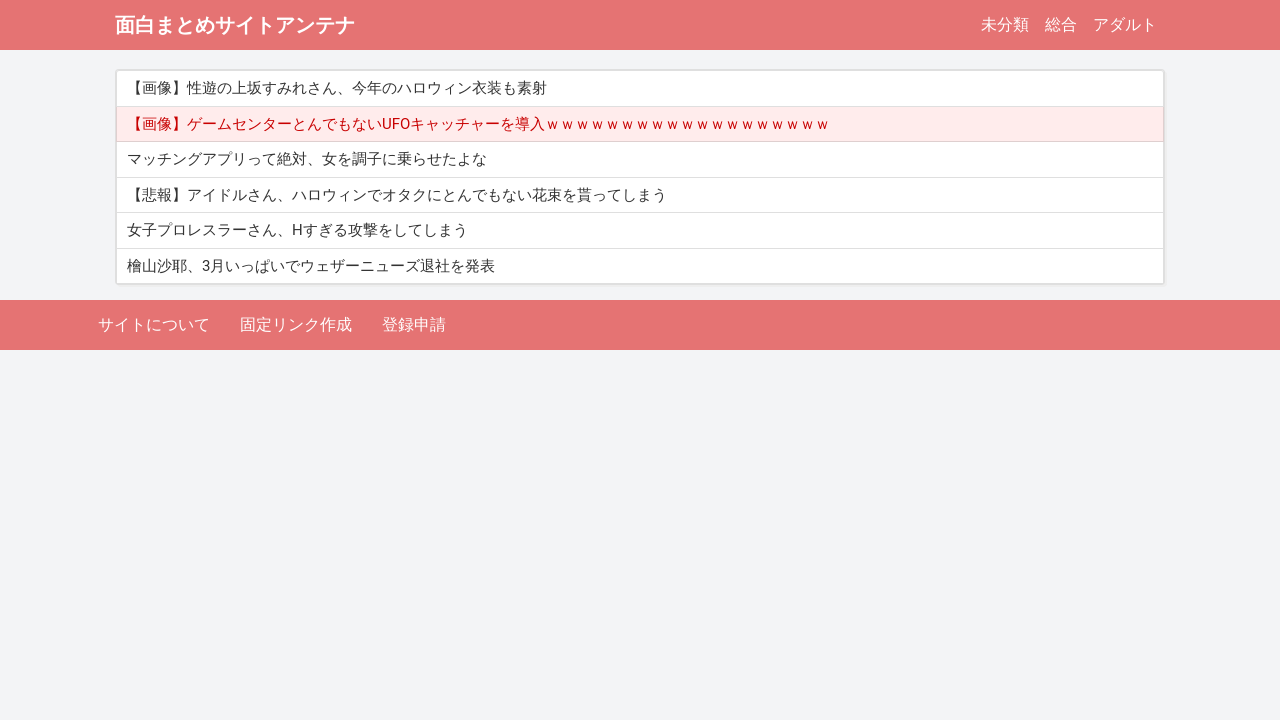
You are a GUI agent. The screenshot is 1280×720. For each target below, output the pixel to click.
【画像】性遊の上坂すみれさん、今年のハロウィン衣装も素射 (337, 88)
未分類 (1005, 24)
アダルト (1125, 24)
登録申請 (414, 324)
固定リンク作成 (296, 324)
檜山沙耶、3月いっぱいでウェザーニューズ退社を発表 (311, 266)
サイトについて (154, 324)
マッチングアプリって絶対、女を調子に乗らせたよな (307, 159)
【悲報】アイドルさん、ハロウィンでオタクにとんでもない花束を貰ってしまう (397, 195)
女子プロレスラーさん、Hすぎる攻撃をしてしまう (297, 230)
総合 (1061, 24)
